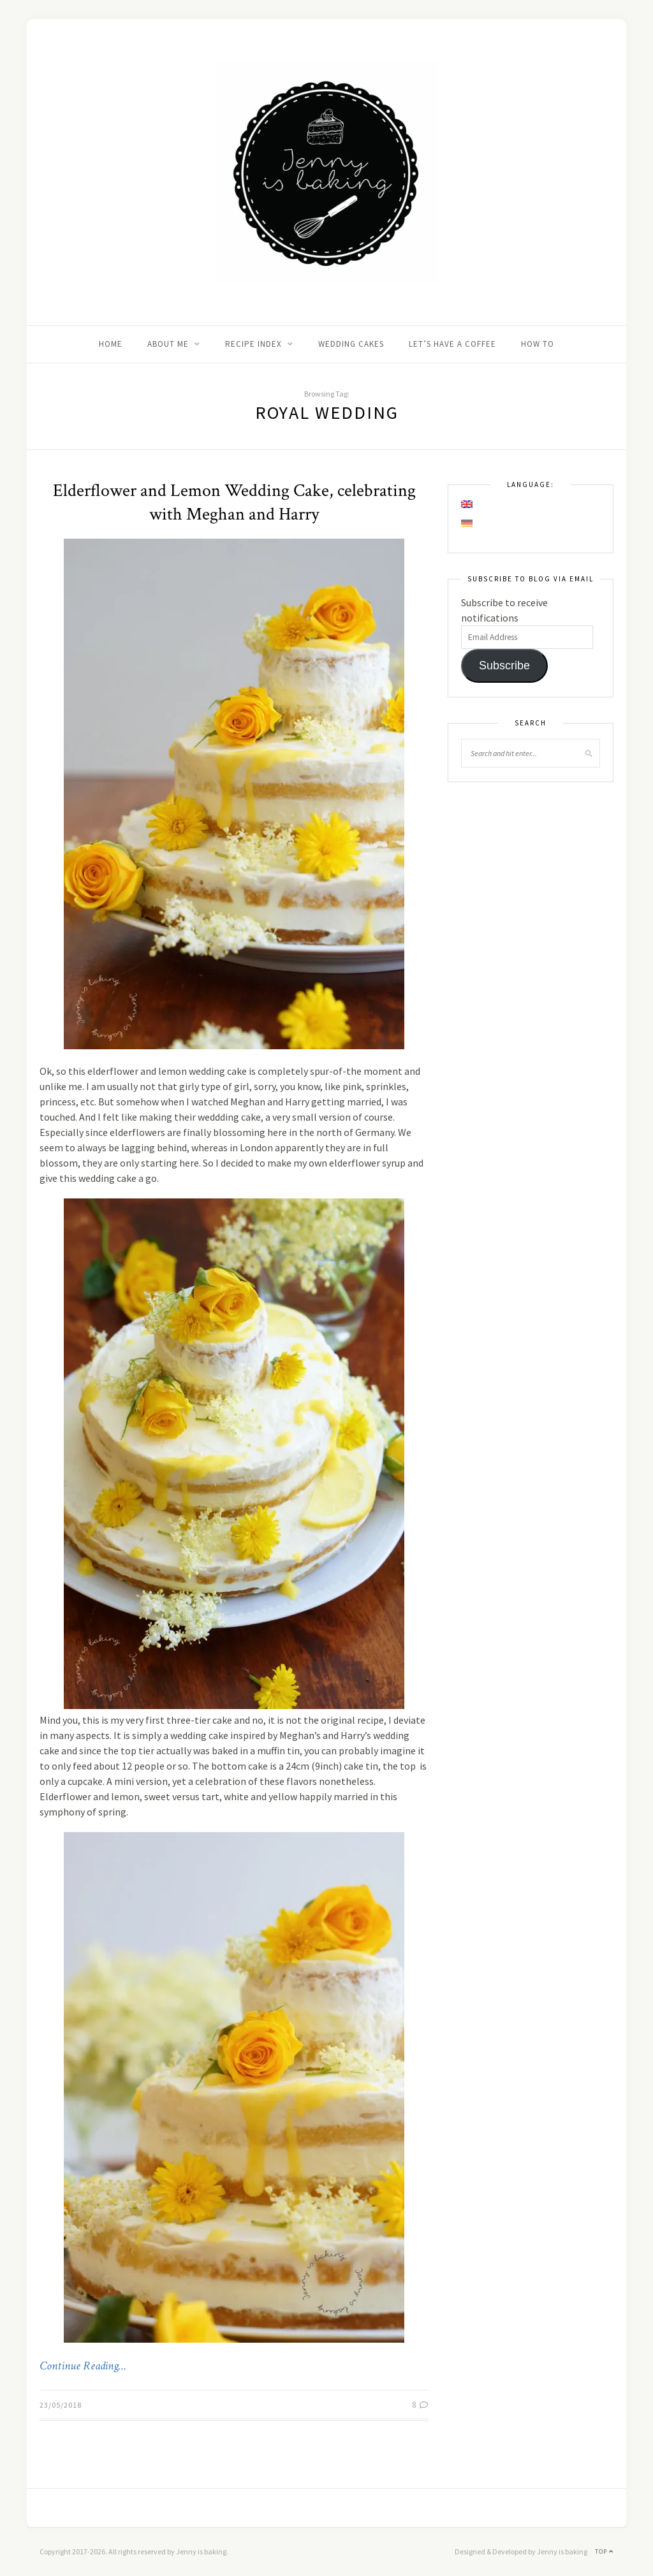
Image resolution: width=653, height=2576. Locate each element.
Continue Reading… (83, 2366)
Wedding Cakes (351, 343)
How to (537, 343)
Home (110, 343)
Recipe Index (253, 343)
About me (168, 343)
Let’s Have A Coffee (452, 343)
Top (604, 2551)
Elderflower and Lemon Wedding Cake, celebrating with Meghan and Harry (234, 502)
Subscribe (504, 665)
